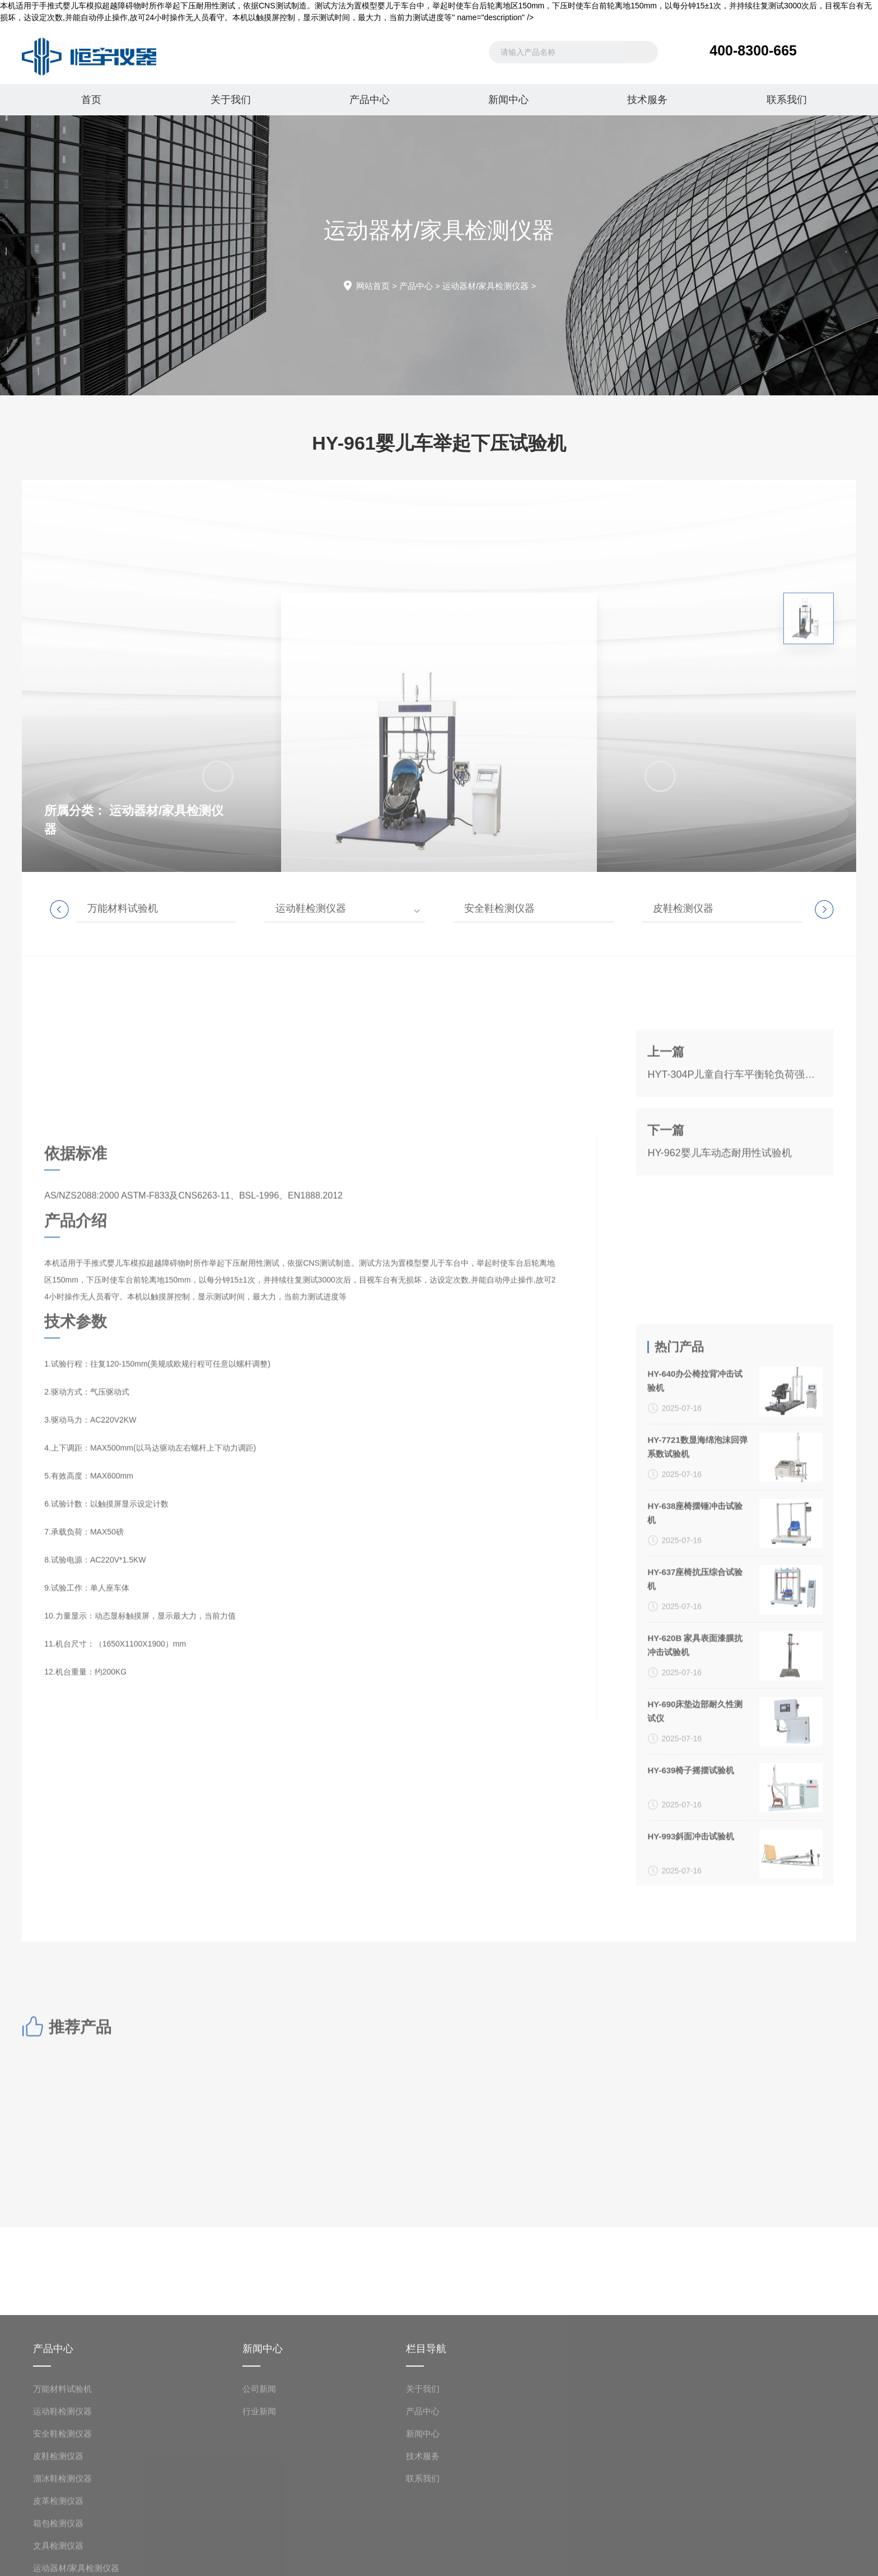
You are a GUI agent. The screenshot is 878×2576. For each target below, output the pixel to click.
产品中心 (369, 99)
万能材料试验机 (122, 908)
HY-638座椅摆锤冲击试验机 (694, 1858)
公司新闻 (259, 2559)
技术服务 (647, 99)
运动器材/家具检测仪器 (485, 286)
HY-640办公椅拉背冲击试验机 (694, 1726)
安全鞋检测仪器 (499, 908)
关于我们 (231, 99)
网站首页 (373, 286)
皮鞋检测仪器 (683, 908)
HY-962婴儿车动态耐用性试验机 (719, 1229)
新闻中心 (508, 99)
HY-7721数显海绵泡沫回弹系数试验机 (697, 1792)
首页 (91, 99)
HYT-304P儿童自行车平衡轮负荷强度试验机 (734, 1151)
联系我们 (787, 99)
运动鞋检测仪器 (310, 908)
